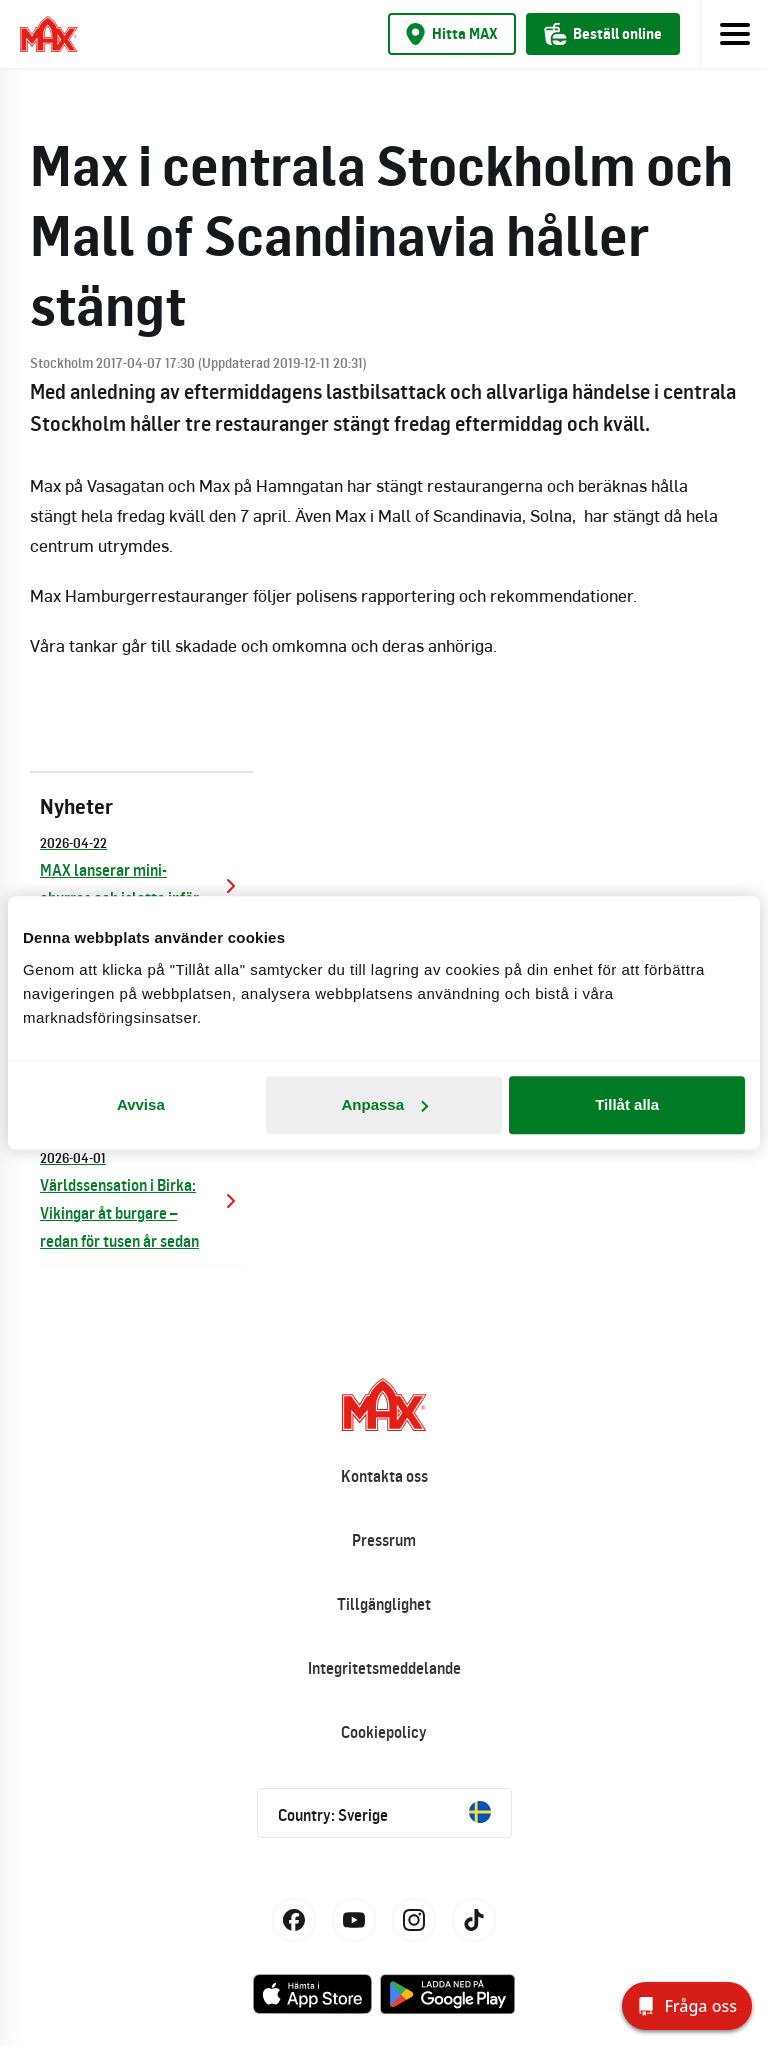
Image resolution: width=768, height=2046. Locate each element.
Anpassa (384, 1104)
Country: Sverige (384, 1813)
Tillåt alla (627, 1104)
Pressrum (384, 1540)
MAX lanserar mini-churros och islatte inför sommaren (141, 883)
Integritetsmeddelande (384, 1668)
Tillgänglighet (384, 1604)
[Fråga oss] (687, 2006)
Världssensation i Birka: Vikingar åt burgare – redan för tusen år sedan (141, 1198)
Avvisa (141, 1104)
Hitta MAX (452, 34)
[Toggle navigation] (734, 34)
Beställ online (603, 34)
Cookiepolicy (384, 1732)
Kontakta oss (384, 1476)
